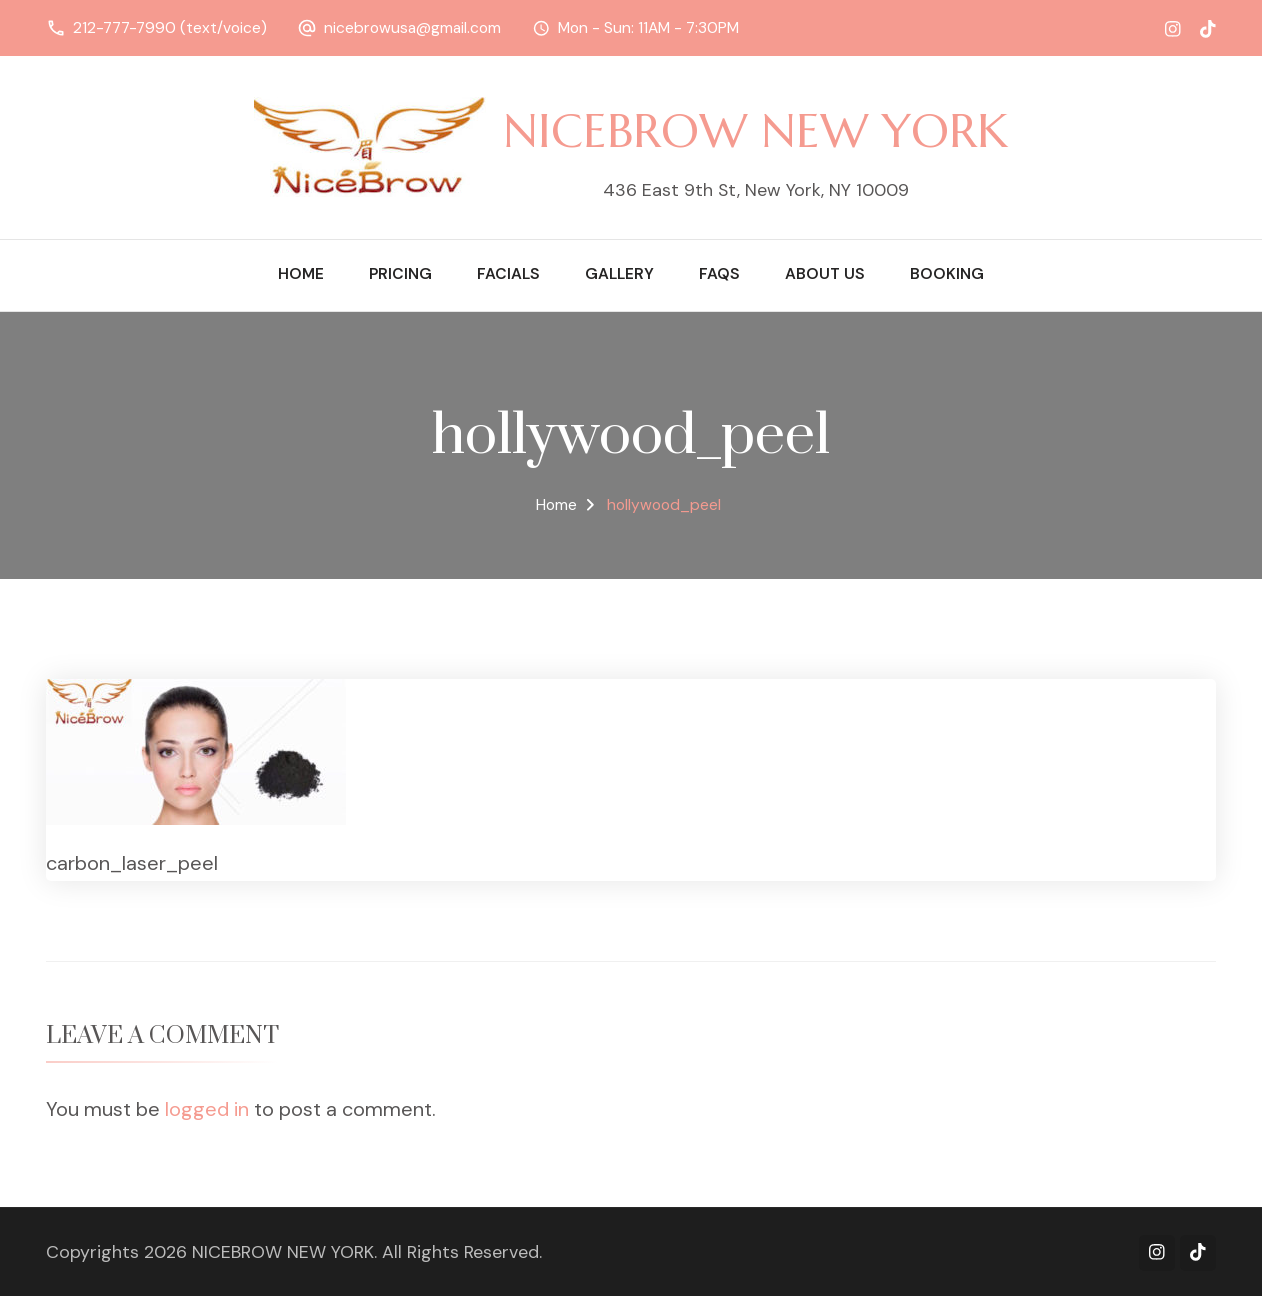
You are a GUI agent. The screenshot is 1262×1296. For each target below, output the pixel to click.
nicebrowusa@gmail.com (412, 28)
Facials (508, 274)
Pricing (400, 274)
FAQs (719, 274)
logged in (207, 1109)
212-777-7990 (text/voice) (170, 28)
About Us (825, 274)
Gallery (619, 274)
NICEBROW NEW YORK (755, 130)
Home (301, 274)
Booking (947, 274)
